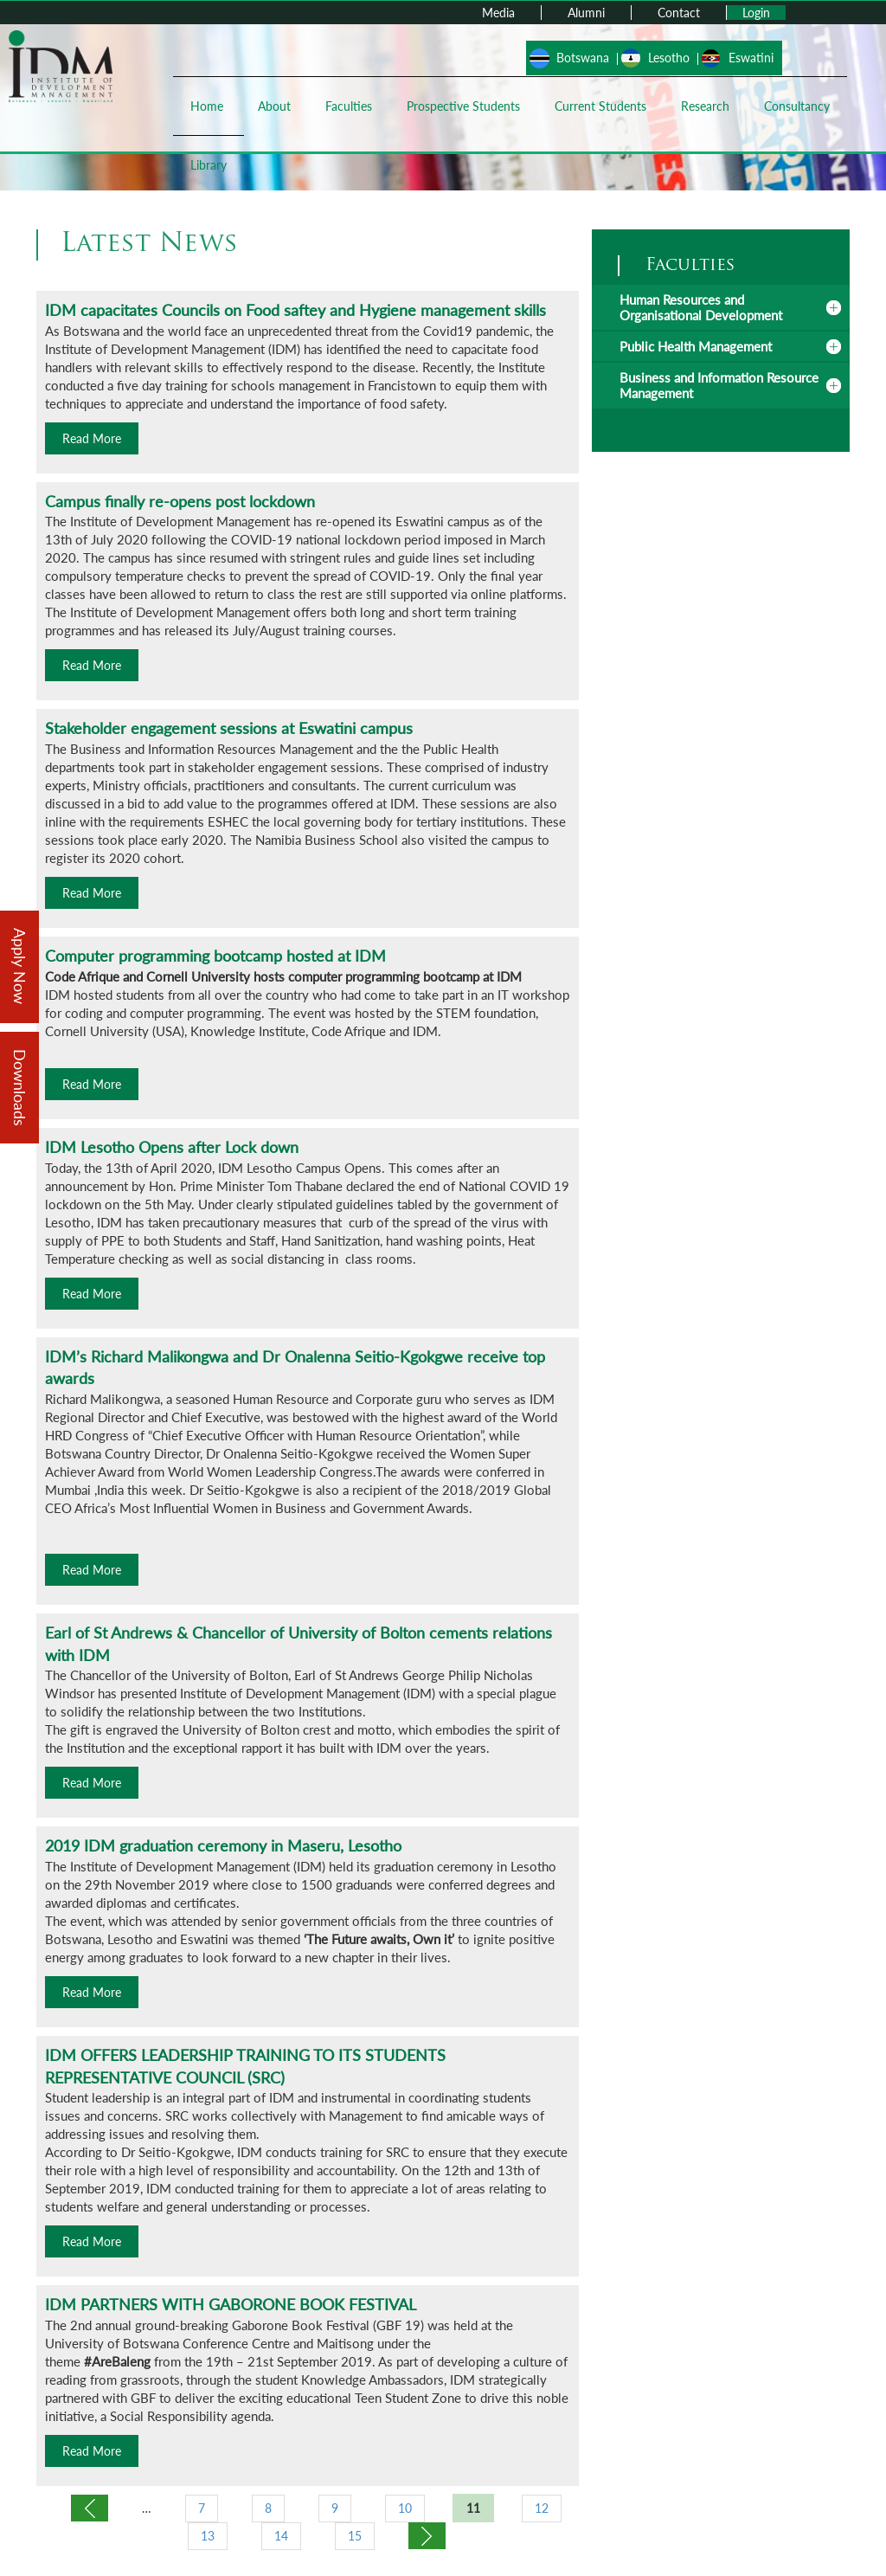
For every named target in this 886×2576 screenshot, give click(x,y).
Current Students (600, 106)
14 (281, 2535)
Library (208, 165)
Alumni (586, 12)
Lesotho (669, 57)
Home (206, 106)
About (274, 106)
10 (405, 2508)
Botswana (582, 57)
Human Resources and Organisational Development (701, 307)
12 (542, 2508)
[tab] (721, 307)
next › (427, 2535)
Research (705, 106)
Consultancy (797, 106)
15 (355, 2535)
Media (498, 12)
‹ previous (89, 2508)
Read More (91, 438)
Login (756, 12)
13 (208, 2535)
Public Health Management (696, 346)
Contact (679, 12)
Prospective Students (463, 106)
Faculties (348, 106)
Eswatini (751, 57)
